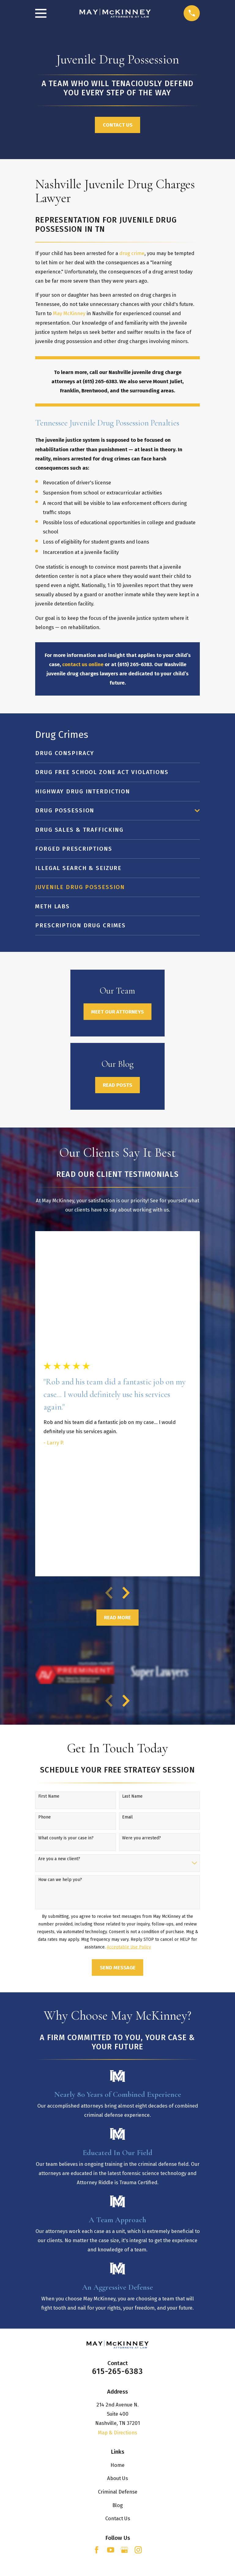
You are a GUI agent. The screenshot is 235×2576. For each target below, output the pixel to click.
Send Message (118, 1967)
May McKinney (69, 313)
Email (127, 1817)
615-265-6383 (117, 2371)
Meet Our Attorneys (117, 1012)
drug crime (131, 253)
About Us (117, 2478)
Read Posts (117, 1085)
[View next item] (126, 1593)
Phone (44, 1817)
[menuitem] (117, 753)
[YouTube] (110, 2549)
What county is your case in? (66, 1838)
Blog (117, 2505)
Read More (117, 1617)
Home (117, 2465)
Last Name (132, 1796)
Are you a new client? (59, 1859)
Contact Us (117, 125)
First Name (48, 1796)
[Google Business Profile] (124, 2549)
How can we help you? (60, 1879)
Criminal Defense (117, 2492)
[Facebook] (96, 2549)
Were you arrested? (141, 1838)
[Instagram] (138, 2549)
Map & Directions (117, 2432)
